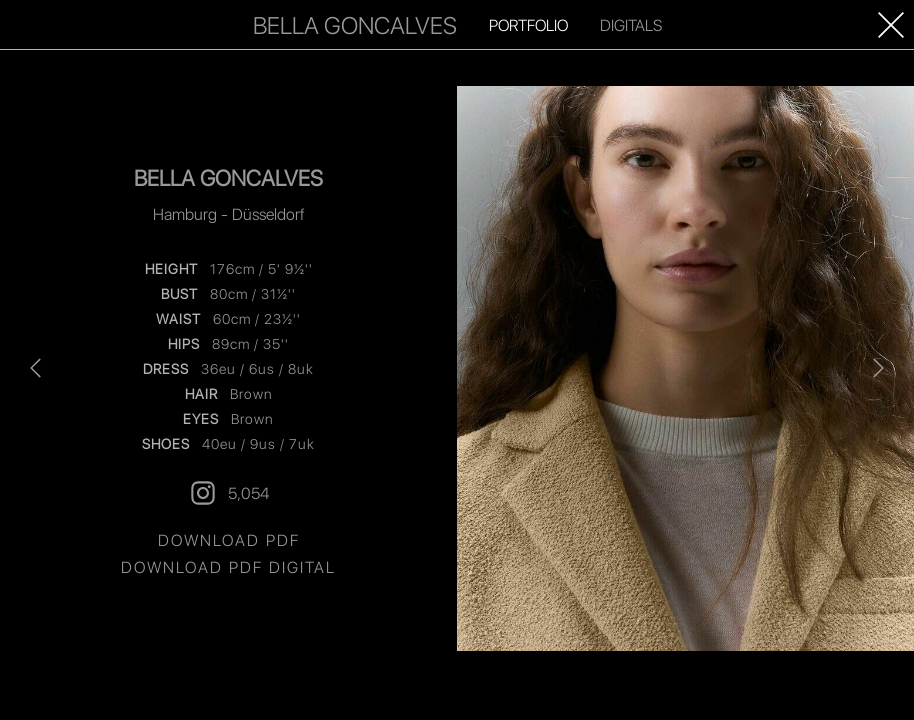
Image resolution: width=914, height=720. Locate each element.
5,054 (228, 493)
